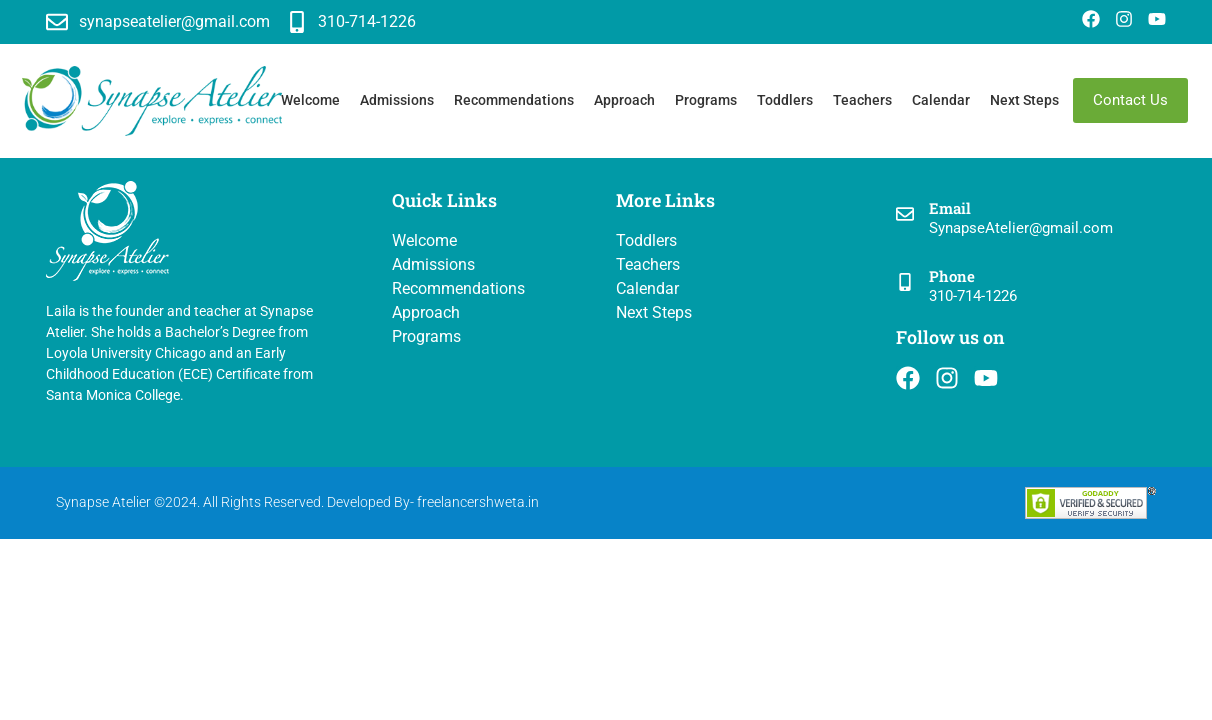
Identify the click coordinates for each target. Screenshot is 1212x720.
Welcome (310, 100)
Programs (706, 100)
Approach (624, 100)
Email (950, 208)
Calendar (941, 100)
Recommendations (514, 100)
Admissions (397, 100)
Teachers (862, 100)
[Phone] (905, 283)
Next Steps (1024, 100)
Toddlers (785, 100)
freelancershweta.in (478, 502)
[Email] (905, 215)
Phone (952, 276)
